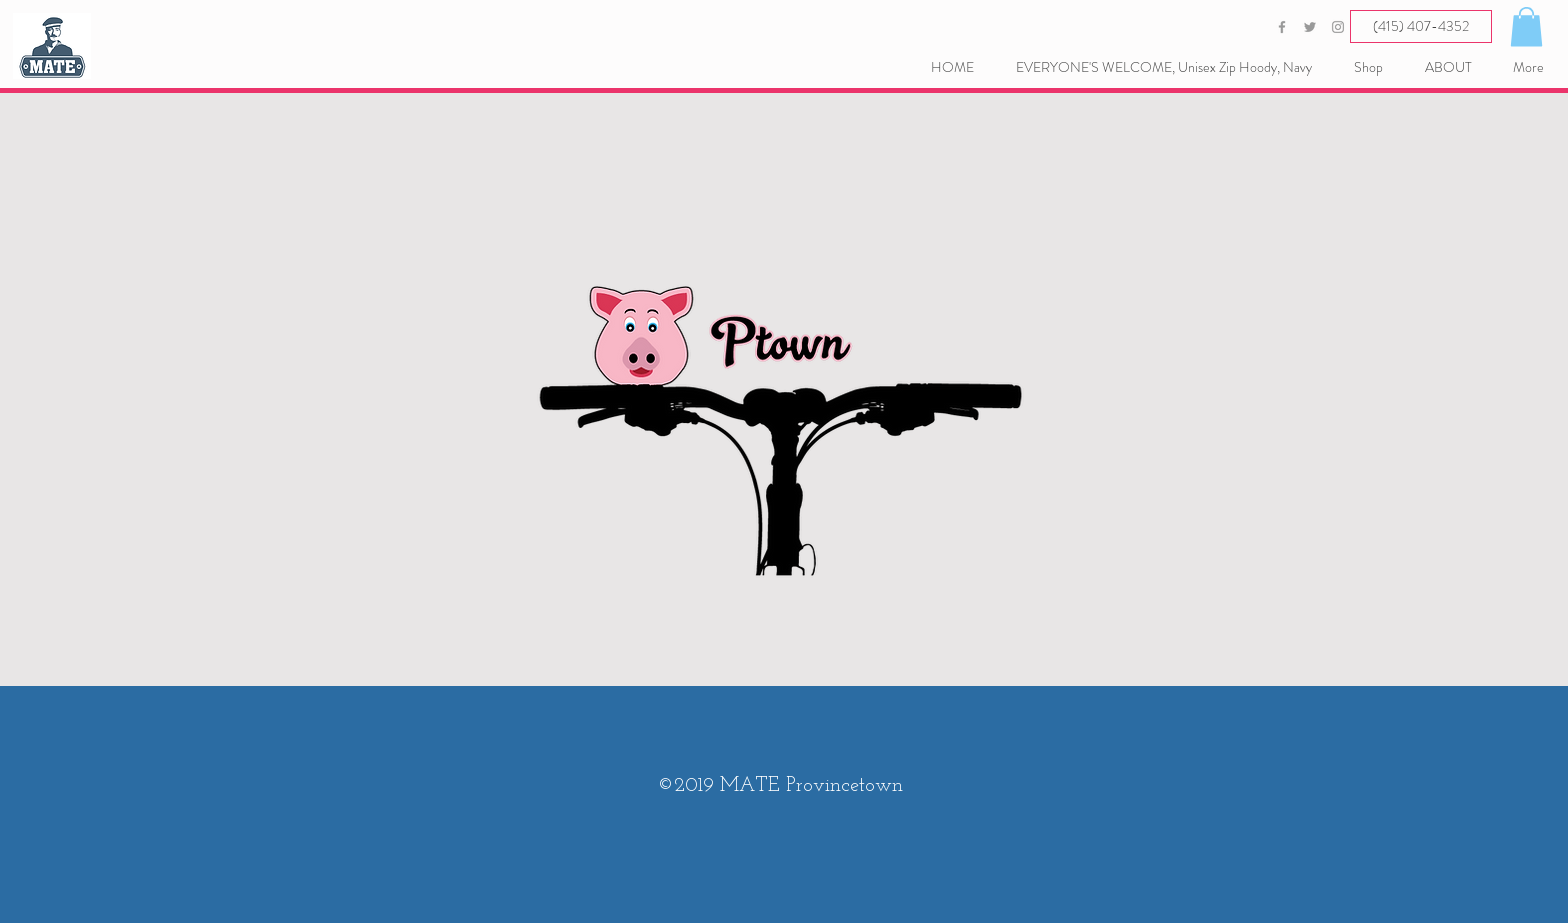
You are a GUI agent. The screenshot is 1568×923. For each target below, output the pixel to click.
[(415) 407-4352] (1421, 26)
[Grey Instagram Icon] (1338, 27)
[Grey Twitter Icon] (1310, 27)
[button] (1526, 26)
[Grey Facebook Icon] (1282, 27)
